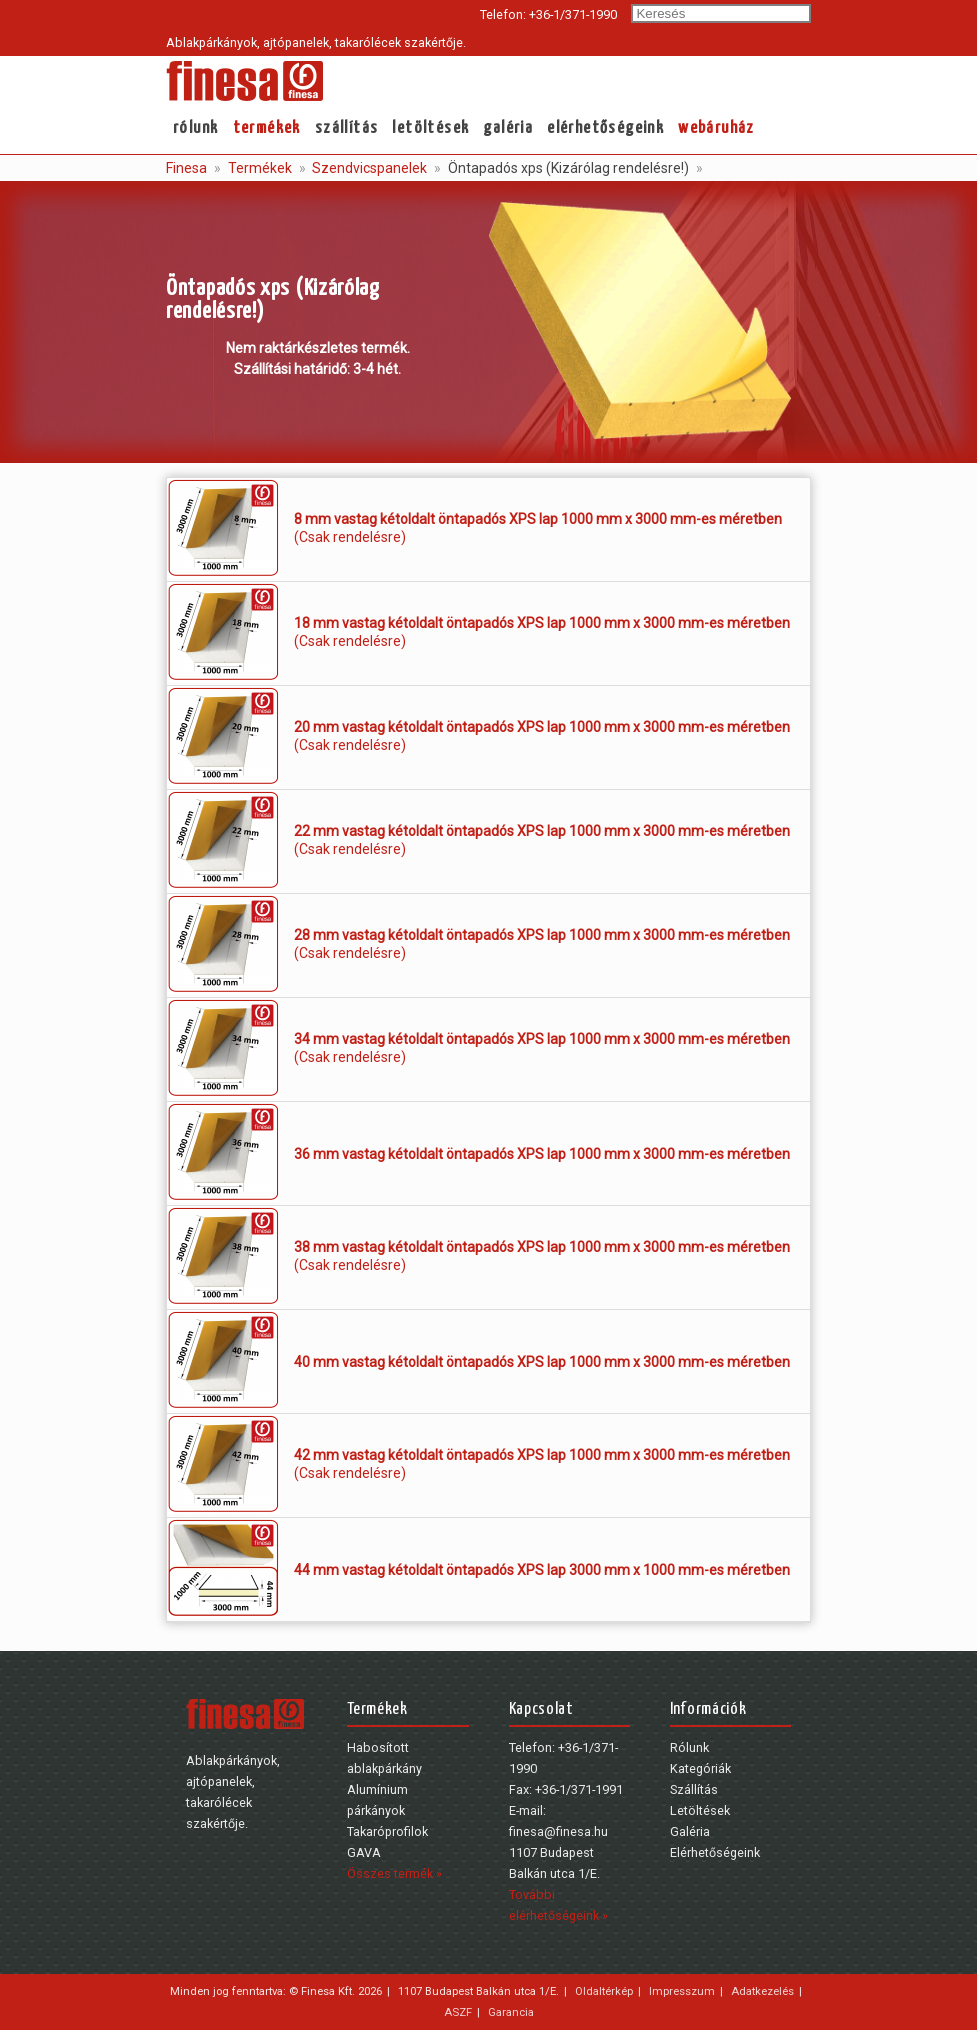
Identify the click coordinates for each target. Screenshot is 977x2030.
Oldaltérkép (604, 1991)
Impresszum (682, 1991)
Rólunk (195, 128)
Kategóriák (700, 1768)
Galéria (508, 128)
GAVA (364, 1852)
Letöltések (430, 128)
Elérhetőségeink (605, 128)
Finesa (186, 168)
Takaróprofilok (387, 1831)
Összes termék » (394, 1873)
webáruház (716, 128)
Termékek (267, 128)
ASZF (458, 2012)
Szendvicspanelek (368, 168)
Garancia (511, 2012)
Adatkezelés (762, 1991)
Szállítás (347, 128)
